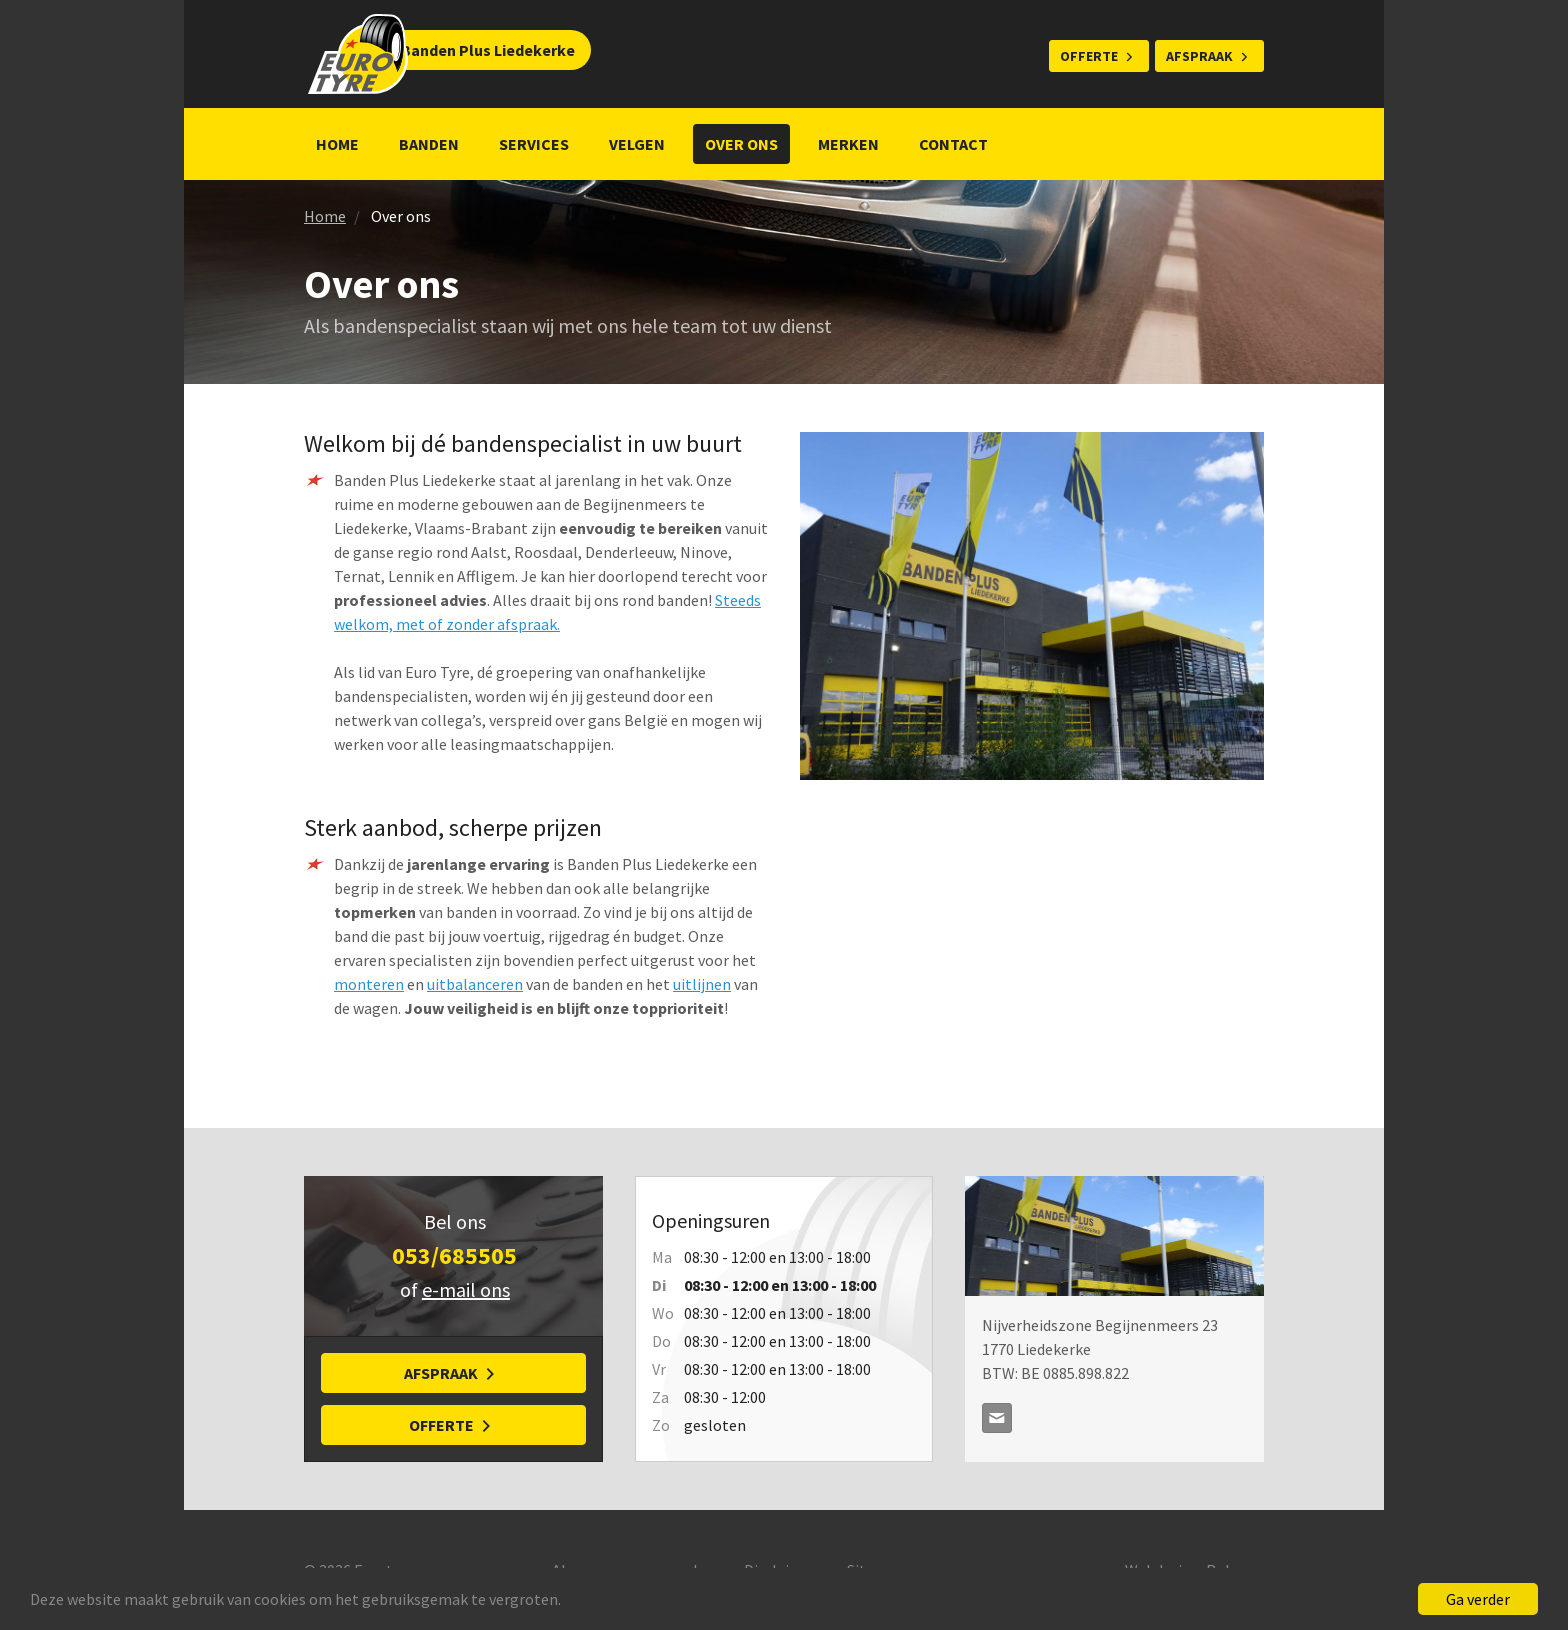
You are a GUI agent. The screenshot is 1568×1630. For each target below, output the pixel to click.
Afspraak (1199, 56)
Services (534, 144)
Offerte (1089, 56)
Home (337, 144)
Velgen (637, 144)
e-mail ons (466, 1289)
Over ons (741, 144)
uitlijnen (702, 984)
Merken (848, 144)
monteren (369, 984)
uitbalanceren (475, 984)
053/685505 (454, 1255)
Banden (429, 144)
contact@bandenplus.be (997, 1418)
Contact (953, 144)
